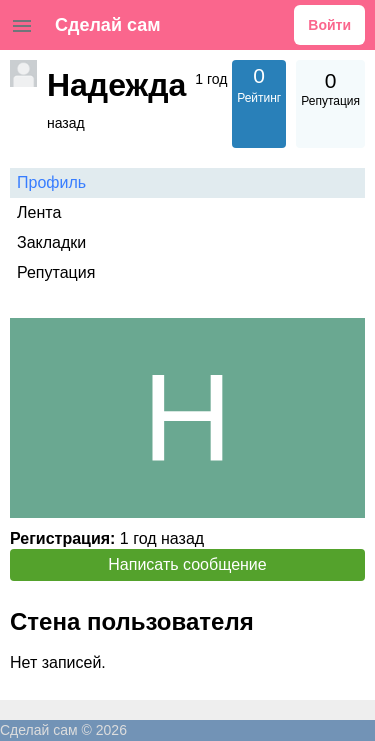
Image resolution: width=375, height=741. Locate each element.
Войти (329, 25)
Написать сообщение (187, 564)
